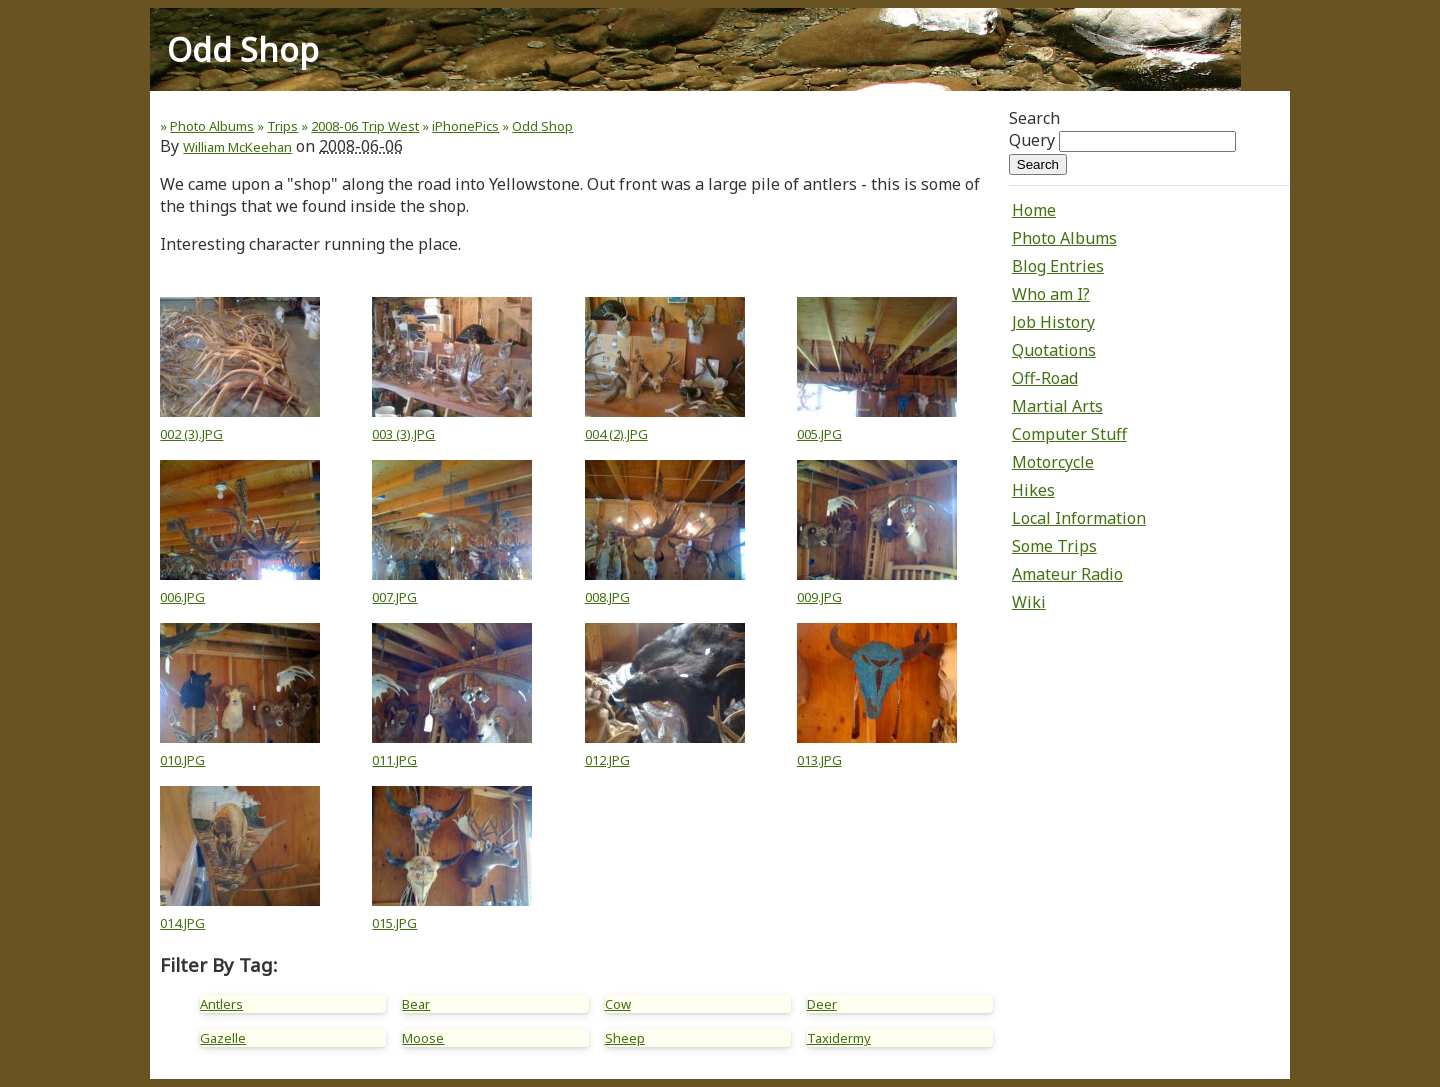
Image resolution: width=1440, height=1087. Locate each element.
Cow (618, 1004)
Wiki (1029, 602)
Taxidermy (839, 1038)
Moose (423, 1038)
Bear (416, 1004)
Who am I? (1051, 294)
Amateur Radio (1067, 574)
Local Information (1079, 518)
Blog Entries (1058, 266)
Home (1034, 210)
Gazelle (223, 1038)
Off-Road (1045, 378)
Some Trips (1054, 546)
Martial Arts (1057, 406)
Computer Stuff (1069, 434)
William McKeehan (237, 147)
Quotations (1054, 350)
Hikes (1033, 490)
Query (1032, 140)
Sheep (625, 1038)
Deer (822, 1004)
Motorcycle (1053, 462)
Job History (1053, 322)
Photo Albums (1064, 238)
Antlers (221, 1004)
